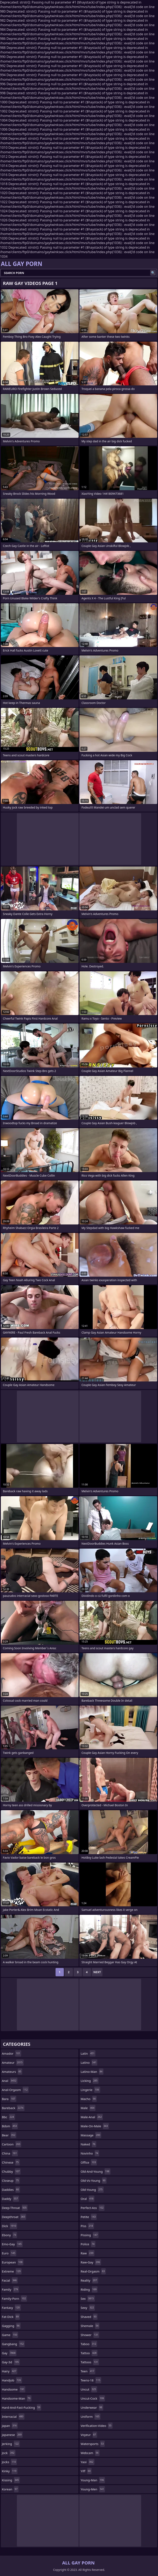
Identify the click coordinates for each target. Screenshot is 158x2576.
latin (88, 2053)
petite (89, 2217)
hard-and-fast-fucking (21, 2407)
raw (87, 2253)
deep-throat (15, 2208)
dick (9, 2226)
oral (87, 2199)
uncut (89, 2389)
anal (9, 2081)
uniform (90, 2416)
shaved (89, 2317)
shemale (90, 2326)
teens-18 (91, 2380)
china (10, 2153)
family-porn (14, 2298)
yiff (86, 2471)
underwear (92, 2407)
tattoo (89, 2353)
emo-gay (12, 2244)
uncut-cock (93, 2398)
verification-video (97, 2426)
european (12, 2262)
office (89, 2162)
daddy (10, 2199)
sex (88, 2298)
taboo (89, 2344)
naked (88, 2144)
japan (10, 2426)
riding (89, 2289)
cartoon (11, 2144)
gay (9, 2353)
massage (91, 2135)
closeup (11, 2180)
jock (8, 2453)
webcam (90, 2453)
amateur (13, 2062)
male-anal (92, 2117)
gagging (11, 2326)
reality (89, 2280)
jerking (11, 2444)
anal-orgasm (15, 2090)
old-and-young (95, 2171)
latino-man (92, 2071)
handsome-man (16, 2398)
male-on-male (95, 2126)
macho (89, 2099)
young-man (93, 2480)
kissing (11, 2480)
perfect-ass (93, 2208)
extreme (12, 2271)
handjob (12, 2380)
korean (10, 2489)
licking (90, 2081)
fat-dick (11, 2317)
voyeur (89, 2435)
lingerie (90, 2090)
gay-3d (11, 2362)
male (88, 2108)
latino (89, 2062)
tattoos (90, 2362)
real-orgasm (93, 2271)
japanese (12, 2435)
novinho (90, 2153)
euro (9, 2253)
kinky (9, 2471)
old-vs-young (94, 2180)
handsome (13, 2389)
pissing (90, 2235)
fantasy (11, 2307)
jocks (9, 2462)
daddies (11, 2189)
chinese (11, 2162)
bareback (13, 2108)
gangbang (13, 2344)
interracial (13, 2416)
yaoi (87, 2462)
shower (90, 2335)
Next (97, 1972)
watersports (93, 2444)
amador (11, 2053)
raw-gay (91, 2262)
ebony (9, 2235)
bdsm (10, 2126)
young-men (93, 2489)
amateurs (12, 2071)
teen (88, 2371)
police (88, 2244)
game (10, 2335)
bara (9, 2099)
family (10, 2289)
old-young (92, 2189)
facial (10, 2280)
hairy (9, 2371)
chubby (11, 2171)
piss (87, 2226)
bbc (8, 2117)
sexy (88, 2307)
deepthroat (14, 2217)
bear (9, 2135)
